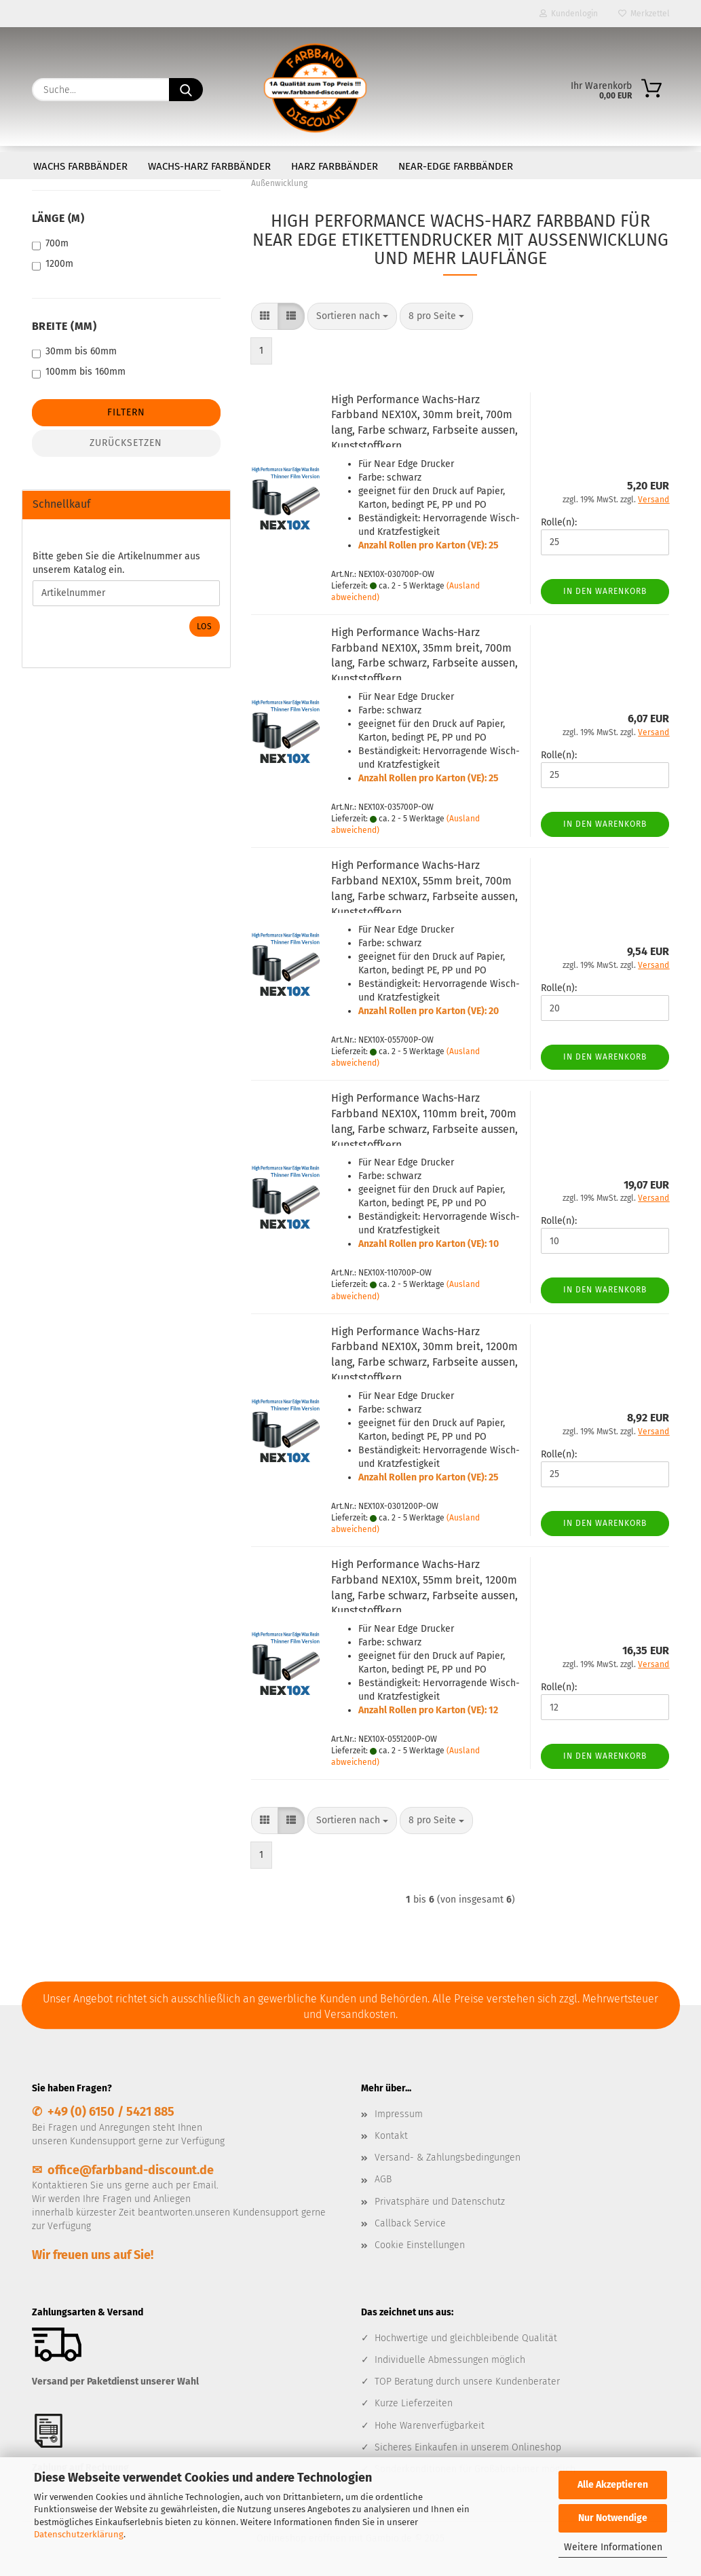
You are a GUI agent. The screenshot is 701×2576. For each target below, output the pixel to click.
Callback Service (410, 2223)
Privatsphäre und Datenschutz (440, 2201)
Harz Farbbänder (334, 166)
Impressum (399, 2114)
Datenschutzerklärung (79, 2534)
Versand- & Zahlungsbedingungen (447, 2157)
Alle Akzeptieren (612, 2484)
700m (50, 244)
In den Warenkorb (605, 591)
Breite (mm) (64, 326)
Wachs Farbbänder (80, 166)
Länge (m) (58, 218)
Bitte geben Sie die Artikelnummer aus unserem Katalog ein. (116, 563)
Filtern (126, 412)
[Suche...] (186, 89)
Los (204, 626)
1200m (52, 264)
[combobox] (352, 316)
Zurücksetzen (126, 443)
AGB (383, 2179)
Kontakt (391, 2136)
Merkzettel (644, 13)
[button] (264, 316)
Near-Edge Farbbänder (455, 166)
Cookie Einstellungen (420, 2245)
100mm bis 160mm (79, 372)
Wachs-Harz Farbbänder (209, 166)
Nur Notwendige (612, 2518)
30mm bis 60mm (74, 352)
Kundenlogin (568, 13)
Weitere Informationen (613, 2547)
